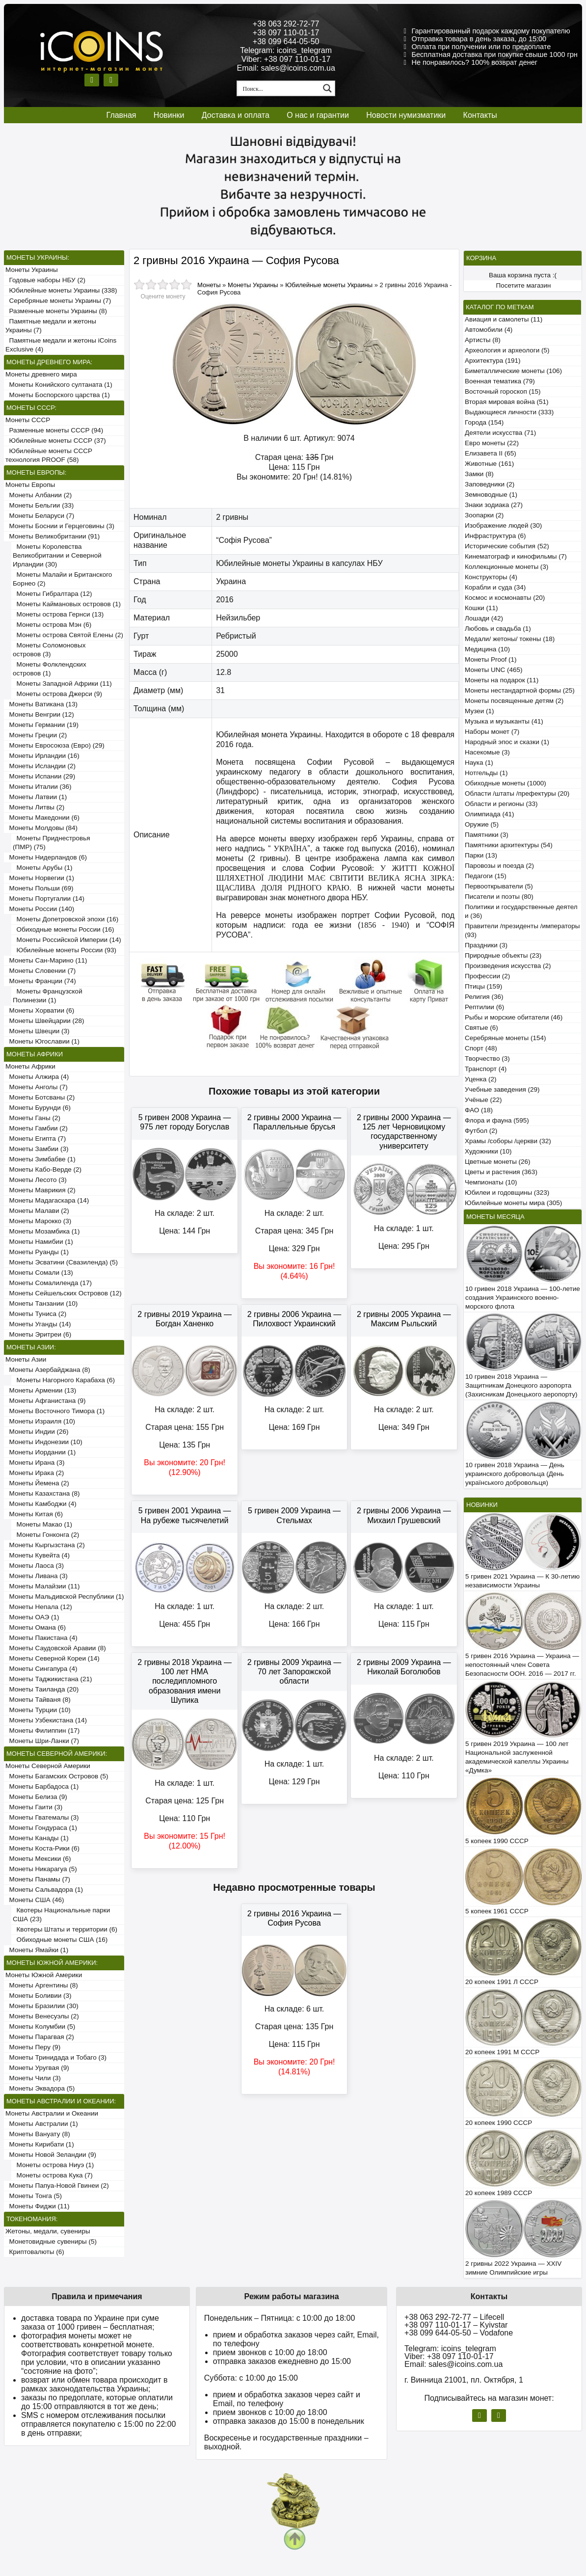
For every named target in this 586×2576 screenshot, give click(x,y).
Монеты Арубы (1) (43, 867)
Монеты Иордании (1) (40, 1452)
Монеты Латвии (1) (36, 797)
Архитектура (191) (492, 360)
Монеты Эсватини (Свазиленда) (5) (61, 1262)
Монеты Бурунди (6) (38, 1107)
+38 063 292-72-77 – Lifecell (454, 2317)
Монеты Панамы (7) (37, 1879)
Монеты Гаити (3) (33, 1807)
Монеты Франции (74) (40, 981)
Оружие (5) (482, 824)
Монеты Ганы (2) (32, 1118)
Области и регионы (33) (501, 803)
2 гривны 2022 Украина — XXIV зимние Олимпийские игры (513, 2268)
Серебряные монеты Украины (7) (58, 300)
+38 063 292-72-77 (286, 24)
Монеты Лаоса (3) (34, 1565)
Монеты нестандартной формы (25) (520, 690)
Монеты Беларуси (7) (39, 515)
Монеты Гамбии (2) (36, 1128)
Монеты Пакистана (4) (41, 1637)
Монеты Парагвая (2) (39, 2036)
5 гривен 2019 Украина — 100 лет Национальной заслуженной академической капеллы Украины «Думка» (517, 1757)
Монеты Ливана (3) (36, 1576)
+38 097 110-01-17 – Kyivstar (455, 2325)
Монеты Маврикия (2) (40, 1190)
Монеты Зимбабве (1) (40, 1159)
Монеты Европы (30, 484)
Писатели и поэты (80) (499, 896)
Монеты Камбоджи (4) (41, 1503)
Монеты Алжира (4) (37, 1076)
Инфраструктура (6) (495, 535)
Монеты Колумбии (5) (40, 2026)
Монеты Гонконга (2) (46, 1534)
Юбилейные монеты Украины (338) (61, 290)
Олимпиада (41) (489, 814)
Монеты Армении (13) (40, 1390)
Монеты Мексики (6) (38, 1858)
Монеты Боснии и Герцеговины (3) (59, 526)
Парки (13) (481, 855)
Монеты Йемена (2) (37, 1483)
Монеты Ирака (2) (34, 1472)
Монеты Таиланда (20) (42, 1689)
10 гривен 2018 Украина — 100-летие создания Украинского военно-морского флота (522, 1297)
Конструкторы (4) (491, 577)
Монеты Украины (31, 269)
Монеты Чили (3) (33, 2078)
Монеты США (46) (34, 1900)
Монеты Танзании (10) (41, 1303)
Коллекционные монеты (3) (506, 566)
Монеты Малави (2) (37, 1210)
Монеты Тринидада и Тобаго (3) (56, 2057)
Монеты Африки (30, 1066)
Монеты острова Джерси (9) (57, 694)
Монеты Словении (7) (40, 970)
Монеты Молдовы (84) (41, 828)
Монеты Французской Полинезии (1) (47, 996)
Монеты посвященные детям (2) (514, 700)
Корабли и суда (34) (495, 587)
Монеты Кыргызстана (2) (45, 1545)
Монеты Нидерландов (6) (46, 857)
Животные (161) (489, 463)
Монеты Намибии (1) (39, 1241)
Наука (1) (479, 762)
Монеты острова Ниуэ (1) (53, 2165)
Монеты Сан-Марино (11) (46, 960)
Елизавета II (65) (490, 453)
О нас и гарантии (318, 115)
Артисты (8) (483, 340)
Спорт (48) (481, 1048)
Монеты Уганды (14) (38, 1324)
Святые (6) (481, 1027)
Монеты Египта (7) (35, 1138)
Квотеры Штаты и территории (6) (65, 1929)
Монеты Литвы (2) (34, 807)
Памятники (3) (486, 834)
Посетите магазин (523, 285)
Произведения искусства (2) (508, 965)
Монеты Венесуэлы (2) (42, 2016)
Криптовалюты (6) (34, 2251)
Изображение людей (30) (503, 525)
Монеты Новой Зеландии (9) (50, 2154)
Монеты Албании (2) (38, 495)
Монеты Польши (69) (39, 888)
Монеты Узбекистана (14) (46, 1720)
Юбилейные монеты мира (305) (513, 1203)
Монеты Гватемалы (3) (42, 1817)
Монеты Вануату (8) (37, 2134)
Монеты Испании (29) (40, 776)
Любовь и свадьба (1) (498, 628)
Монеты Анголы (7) (36, 1087)
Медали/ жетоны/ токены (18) (510, 639)
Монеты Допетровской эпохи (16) (65, 919)
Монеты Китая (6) (34, 1514)
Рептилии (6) (484, 1007)
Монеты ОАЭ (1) (32, 1617)
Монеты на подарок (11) (501, 680)
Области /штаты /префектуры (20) (517, 793)
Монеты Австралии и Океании (51, 2113)
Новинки (169, 115)
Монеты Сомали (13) (39, 1272)
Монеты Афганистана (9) (45, 1400)
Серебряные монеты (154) (505, 1038)
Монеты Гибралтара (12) (52, 593)
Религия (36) (484, 996)
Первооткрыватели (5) (499, 886)
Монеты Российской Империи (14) (67, 939)
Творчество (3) (487, 1058)
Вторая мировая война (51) (506, 401)
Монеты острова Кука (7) (53, 2175)
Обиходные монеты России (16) (63, 929)
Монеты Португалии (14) (44, 898)
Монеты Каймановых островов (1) (67, 604)
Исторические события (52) (507, 546)
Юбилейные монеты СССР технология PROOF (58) (48, 455)
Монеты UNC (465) (494, 669)
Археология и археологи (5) (507, 350)
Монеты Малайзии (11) (42, 1586)
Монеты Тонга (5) (33, 2196)
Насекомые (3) (487, 752)
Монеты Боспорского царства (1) (57, 395)
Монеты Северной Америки (47, 1766)
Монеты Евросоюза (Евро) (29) (55, 745)
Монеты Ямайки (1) (36, 1950)
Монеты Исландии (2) (40, 766)
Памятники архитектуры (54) (509, 845)
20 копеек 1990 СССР (498, 2122)
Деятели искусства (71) (500, 432)
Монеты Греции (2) (36, 735)
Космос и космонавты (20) (505, 597)
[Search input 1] (278, 88)
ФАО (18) (479, 1110)
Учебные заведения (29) (502, 1089)
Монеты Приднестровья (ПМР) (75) (51, 842)
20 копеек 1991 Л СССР (501, 1982)
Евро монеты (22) (492, 443)
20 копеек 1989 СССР (498, 2193)
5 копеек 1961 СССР (497, 1911)
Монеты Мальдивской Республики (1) (64, 1596)
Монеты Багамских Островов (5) (56, 1776)
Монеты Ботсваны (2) (40, 1097)
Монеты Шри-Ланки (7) (42, 1740)
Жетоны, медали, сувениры (47, 2231)
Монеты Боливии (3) (38, 1995)
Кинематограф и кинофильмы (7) (516, 556)
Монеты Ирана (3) (35, 1462)
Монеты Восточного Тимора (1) (55, 1411)
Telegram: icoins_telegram (286, 50)
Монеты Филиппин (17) (42, 1730)
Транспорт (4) (485, 1069)
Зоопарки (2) (484, 515)
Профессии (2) (487, 976)
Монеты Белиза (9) (36, 1796)
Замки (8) (479, 474)
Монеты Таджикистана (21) (48, 1679)
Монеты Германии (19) (42, 724)
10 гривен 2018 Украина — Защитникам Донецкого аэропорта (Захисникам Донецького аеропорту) (521, 1385)
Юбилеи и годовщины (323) (507, 1192)
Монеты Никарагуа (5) (41, 1869)
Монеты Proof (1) (491, 659)
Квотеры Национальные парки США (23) (61, 1914)
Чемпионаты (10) (491, 1182)
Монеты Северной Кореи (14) (52, 1658)
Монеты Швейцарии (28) (44, 1020)
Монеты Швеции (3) (37, 1031)
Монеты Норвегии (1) (39, 878)
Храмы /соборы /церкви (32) (508, 1141)
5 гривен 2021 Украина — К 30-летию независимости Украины (522, 1581)
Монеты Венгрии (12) (39, 714)
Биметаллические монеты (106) (513, 371)
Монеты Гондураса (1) (41, 1827)
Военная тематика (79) (500, 381)
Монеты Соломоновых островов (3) (49, 650)
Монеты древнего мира (41, 374)
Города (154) (484, 422)
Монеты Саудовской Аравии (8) (55, 1648)
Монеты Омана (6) (35, 1627)
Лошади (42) (484, 618)
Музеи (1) (479, 711)
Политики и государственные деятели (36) (521, 911)
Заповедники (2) (489, 484)
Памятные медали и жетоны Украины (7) (50, 326)
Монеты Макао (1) (42, 1524)
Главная (121, 115)
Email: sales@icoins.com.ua (286, 68)
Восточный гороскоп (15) (503, 391)
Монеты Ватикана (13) (41, 704)
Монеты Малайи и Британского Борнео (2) (62, 579)
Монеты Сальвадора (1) (44, 1889)
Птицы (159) (483, 986)
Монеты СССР (27, 420)
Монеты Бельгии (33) (39, 505)
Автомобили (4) (488, 329)
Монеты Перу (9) (32, 2047)
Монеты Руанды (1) (37, 1252)
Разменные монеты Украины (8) (56, 311)
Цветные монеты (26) (498, 1161)
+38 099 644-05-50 (286, 41)
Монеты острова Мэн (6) (52, 624)
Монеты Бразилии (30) (42, 2006)
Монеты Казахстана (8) (42, 1493)
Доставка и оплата (235, 115)
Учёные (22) (483, 1099)
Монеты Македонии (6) (42, 817)
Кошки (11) (481, 608)
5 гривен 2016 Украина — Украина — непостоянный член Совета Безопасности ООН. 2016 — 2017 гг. (522, 1664)
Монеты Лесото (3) (36, 1179)
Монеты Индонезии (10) (43, 1442)
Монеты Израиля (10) (40, 1421)
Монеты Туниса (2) (35, 1313)
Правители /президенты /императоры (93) (522, 930)
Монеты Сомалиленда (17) (48, 1283)
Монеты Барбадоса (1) (42, 1786)
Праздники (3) (486, 945)
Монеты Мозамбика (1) (42, 1231)
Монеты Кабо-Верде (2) (43, 1169)
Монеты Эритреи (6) (38, 1334)
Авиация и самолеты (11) (503, 319)
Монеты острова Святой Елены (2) (68, 635)
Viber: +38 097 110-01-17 (286, 59)
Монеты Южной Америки (43, 1975)
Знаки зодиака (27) (494, 505)
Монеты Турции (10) (38, 1710)
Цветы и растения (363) (501, 1172)
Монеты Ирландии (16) (42, 755)
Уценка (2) (480, 1079)
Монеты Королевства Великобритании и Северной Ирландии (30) (57, 555)
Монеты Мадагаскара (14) (47, 1200)
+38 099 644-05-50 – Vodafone (458, 2333)
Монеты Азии (25, 1359)
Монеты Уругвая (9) (37, 2067)
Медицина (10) (487, 649)
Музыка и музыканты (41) (504, 721)
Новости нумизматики (406, 115)
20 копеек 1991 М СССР (502, 2052)
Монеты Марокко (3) (38, 1221)
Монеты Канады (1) (37, 1838)
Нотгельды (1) (486, 773)
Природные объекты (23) (503, 955)
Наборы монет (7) (492, 731)
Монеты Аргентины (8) (41, 1985)
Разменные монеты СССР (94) (54, 430)
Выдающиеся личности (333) (509, 412)
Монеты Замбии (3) (36, 1149)
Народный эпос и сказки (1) (507, 742)
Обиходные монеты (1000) (505, 783)
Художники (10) (488, 1151)
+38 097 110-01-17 (286, 32)
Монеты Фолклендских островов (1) (49, 669)
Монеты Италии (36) (38, 786)
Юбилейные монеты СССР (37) (55, 440)
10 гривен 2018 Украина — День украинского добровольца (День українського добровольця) (514, 1473)
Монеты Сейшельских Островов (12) (63, 1293)
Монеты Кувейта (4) (37, 1555)
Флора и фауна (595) (497, 1120)
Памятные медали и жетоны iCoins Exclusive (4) (60, 345)
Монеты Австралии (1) (41, 2123)
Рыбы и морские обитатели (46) (513, 1017)
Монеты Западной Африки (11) (62, 683)
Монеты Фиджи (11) (37, 2206)
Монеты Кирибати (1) (39, 2144)
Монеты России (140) (39, 908)
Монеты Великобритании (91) (52, 536)
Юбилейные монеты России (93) (64, 950)
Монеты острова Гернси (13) (58, 614)
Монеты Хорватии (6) (39, 1010)
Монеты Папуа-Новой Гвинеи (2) (57, 2185)
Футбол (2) (481, 1130)
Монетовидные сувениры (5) (51, 2241)
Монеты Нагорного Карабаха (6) (64, 1380)
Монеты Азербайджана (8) (47, 1369)
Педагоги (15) (485, 876)
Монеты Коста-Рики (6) (42, 1848)
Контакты (480, 115)
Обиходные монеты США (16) (60, 1939)
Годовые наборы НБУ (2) (45, 280)
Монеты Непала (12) (38, 1606)
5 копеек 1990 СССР (497, 1841)
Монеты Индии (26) (36, 1431)
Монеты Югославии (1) (42, 1041)
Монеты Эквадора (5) (40, 2088)
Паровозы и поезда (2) (499, 865)
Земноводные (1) (491, 494)
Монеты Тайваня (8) (38, 1699)
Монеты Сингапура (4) (41, 1668)
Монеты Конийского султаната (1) (58, 384)
